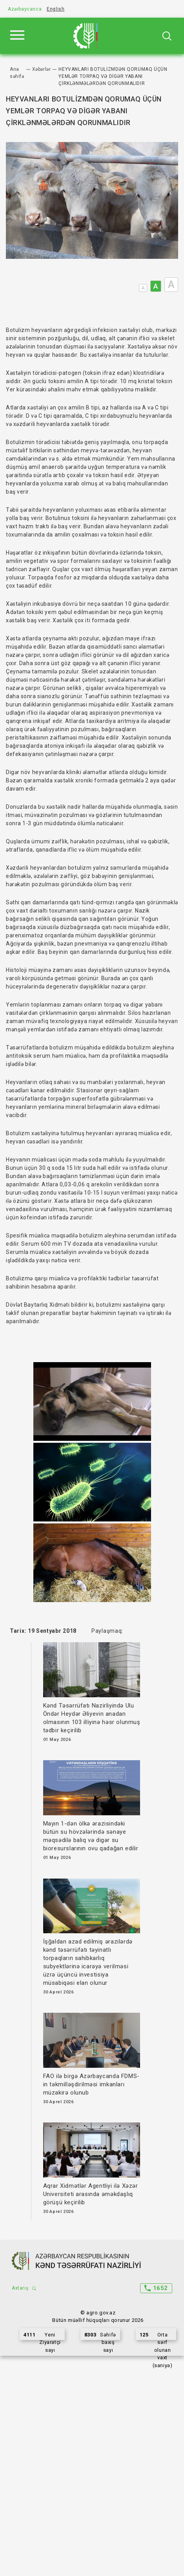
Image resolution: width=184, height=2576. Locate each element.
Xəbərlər (41, 69)
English (55, 9)
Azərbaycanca (25, 9)
